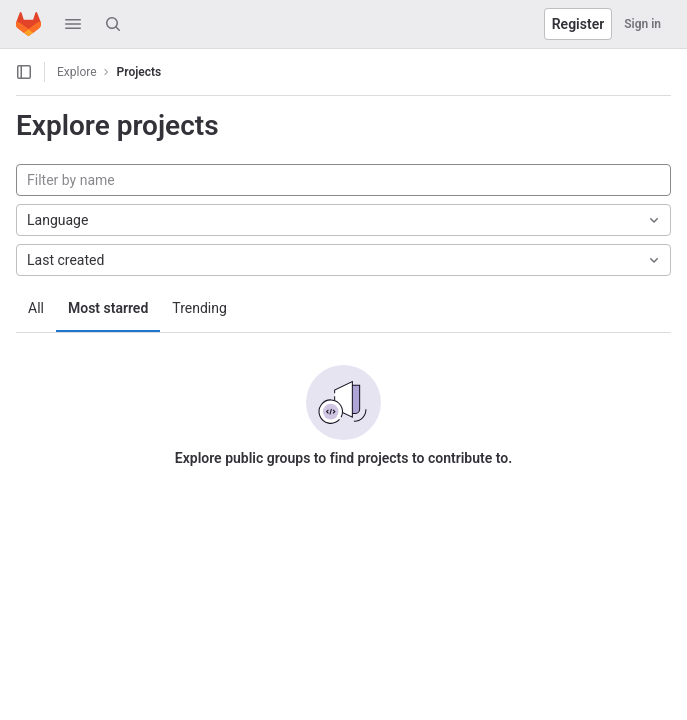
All (36, 308)
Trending (199, 308)
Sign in (642, 24)
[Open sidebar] (24, 72)
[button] (73, 24)
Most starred (108, 308)
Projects (139, 72)
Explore (77, 72)
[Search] (113, 24)
